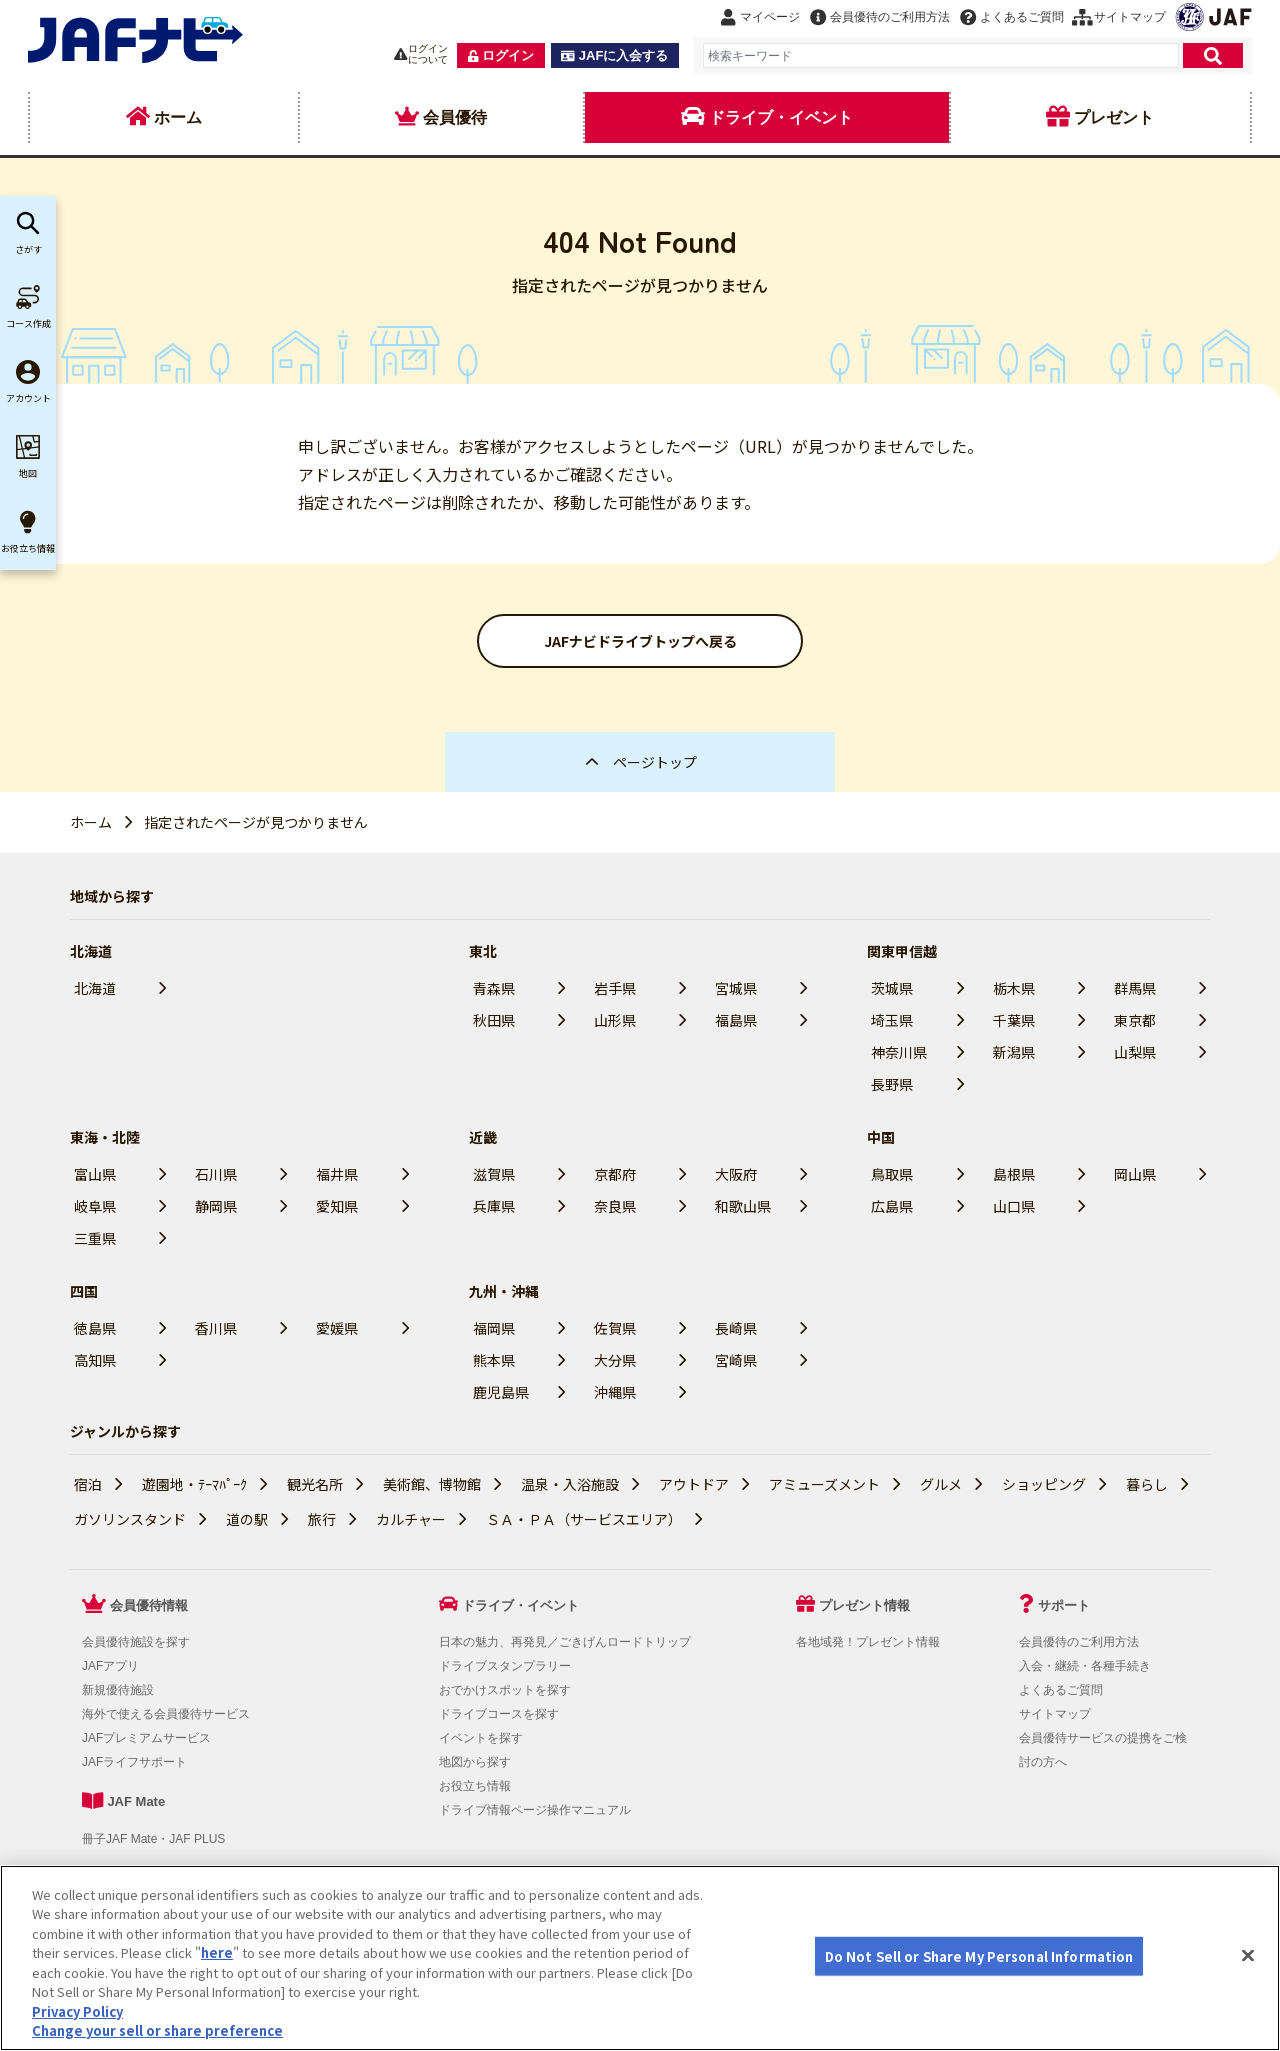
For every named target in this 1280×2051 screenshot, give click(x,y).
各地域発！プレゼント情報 (868, 1642)
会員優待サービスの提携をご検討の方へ (440, 1883)
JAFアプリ (110, 1666)
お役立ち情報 (475, 1786)
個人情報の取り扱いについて (233, 1883)
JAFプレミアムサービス (146, 1738)
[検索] (1213, 55)
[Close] (1248, 2008)
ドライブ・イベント (520, 1605)
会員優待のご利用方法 (1079, 1642)
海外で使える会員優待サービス (166, 1714)
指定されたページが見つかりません (256, 822)
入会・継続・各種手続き (1085, 1666)
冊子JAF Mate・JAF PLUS (153, 1839)
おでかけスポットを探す (505, 1690)
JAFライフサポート (134, 1762)
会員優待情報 (149, 1605)
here (217, 2005)
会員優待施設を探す (136, 1642)
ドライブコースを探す (499, 1714)
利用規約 (110, 1883)
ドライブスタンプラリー (505, 1666)
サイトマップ (1055, 1714)
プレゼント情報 (864, 1605)
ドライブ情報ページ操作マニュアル (535, 1810)
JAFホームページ (615, 1883)
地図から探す (475, 1762)
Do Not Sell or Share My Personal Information (200, 1914)
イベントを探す (481, 1738)
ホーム (91, 822)
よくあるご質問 (1061, 1690)
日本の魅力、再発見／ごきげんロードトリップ (565, 1642)
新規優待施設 (118, 1690)
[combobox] (941, 55)
